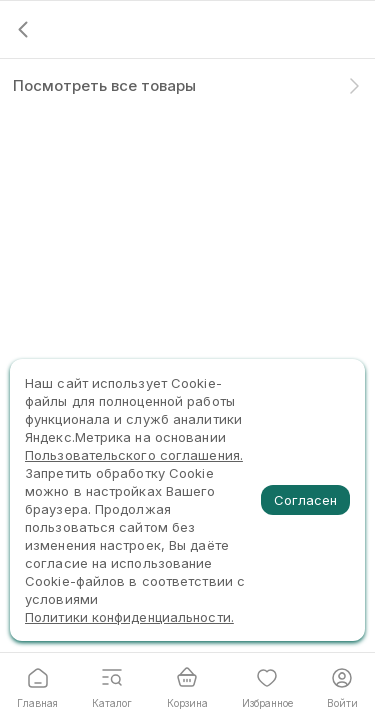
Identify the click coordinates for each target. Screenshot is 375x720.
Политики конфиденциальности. (129, 617)
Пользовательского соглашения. (134, 455)
